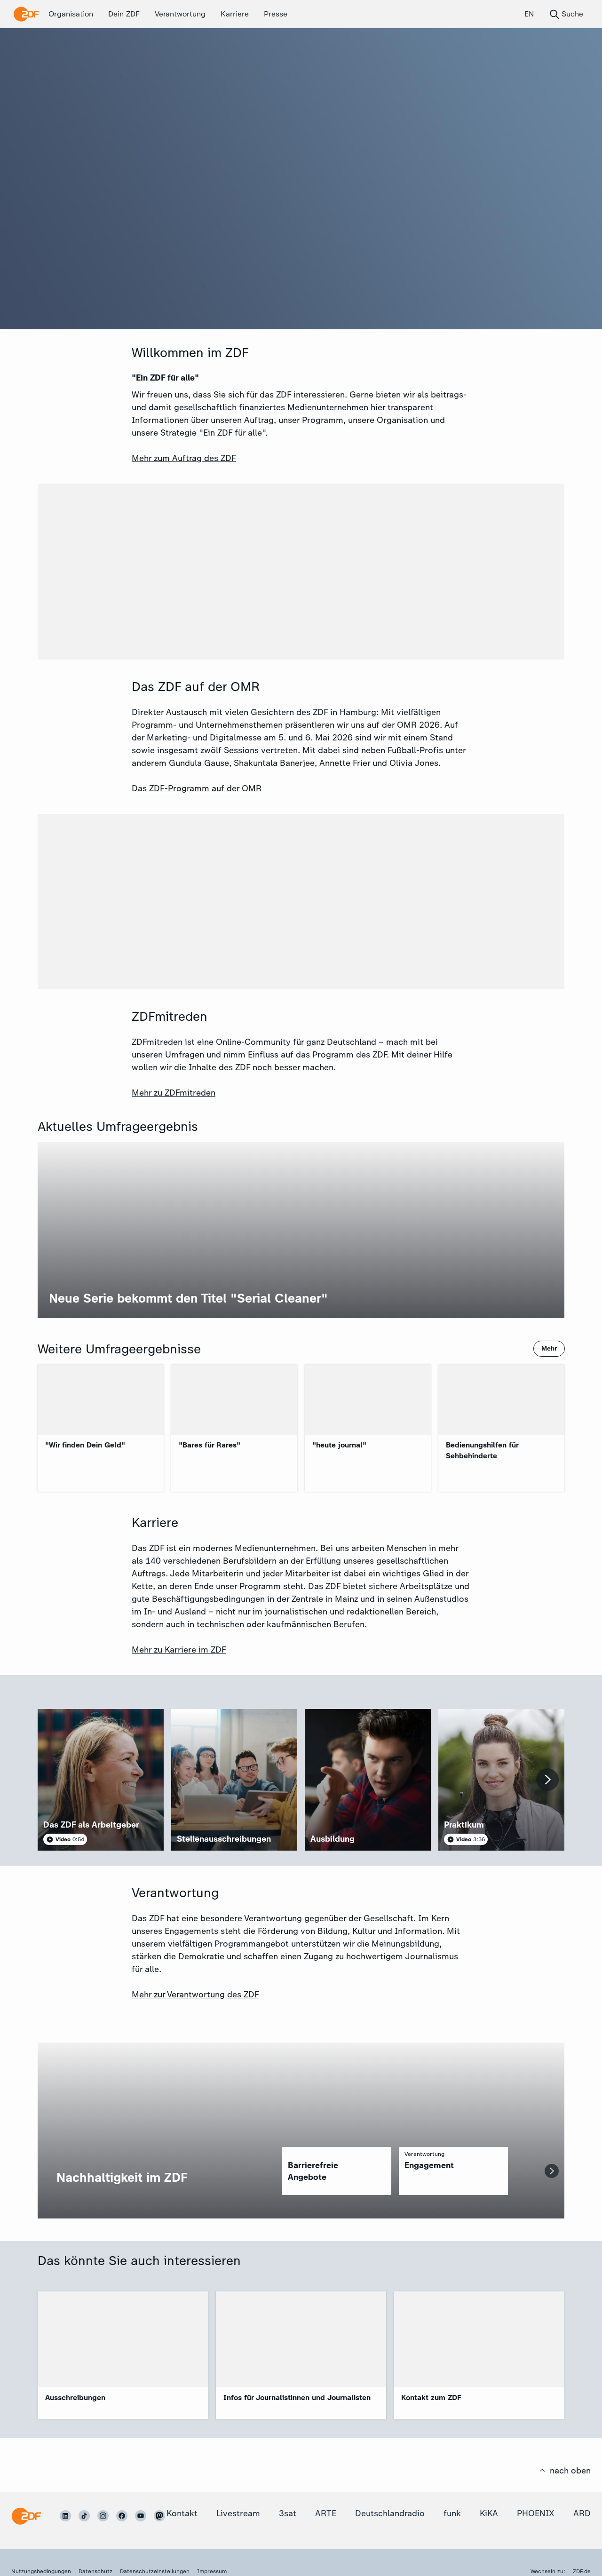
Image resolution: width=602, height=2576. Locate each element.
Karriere (235, 13)
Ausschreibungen (75, 2397)
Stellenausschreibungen (224, 1839)
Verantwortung (180, 13)
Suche (566, 14)
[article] (101, 1780)
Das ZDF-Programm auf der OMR (196, 788)
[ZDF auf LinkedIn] (65, 2515)
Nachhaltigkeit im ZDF (122, 2177)
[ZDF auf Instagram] (103, 2515)
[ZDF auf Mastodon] (159, 2515)
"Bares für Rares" (209, 1444)
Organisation (70, 13)
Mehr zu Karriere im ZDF (179, 1650)
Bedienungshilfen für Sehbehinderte (482, 1450)
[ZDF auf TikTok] (84, 2515)
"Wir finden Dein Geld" (85, 1444)
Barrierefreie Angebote (313, 2171)
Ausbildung (332, 1839)
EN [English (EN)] (529, 13)
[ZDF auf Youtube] (140, 2515)
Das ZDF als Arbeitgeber (91, 1825)
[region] (336, 2171)
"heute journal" (339, 1444)
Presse (275, 13)
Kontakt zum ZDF (431, 2397)
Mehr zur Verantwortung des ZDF (195, 1994)
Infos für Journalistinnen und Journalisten (297, 2397)
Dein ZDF (124, 13)
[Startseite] (26, 2516)
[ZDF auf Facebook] (121, 2515)
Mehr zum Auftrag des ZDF (184, 458)
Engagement (429, 2165)
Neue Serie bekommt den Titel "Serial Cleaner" (188, 1298)
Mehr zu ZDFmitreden (173, 1093)
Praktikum (464, 1825)
